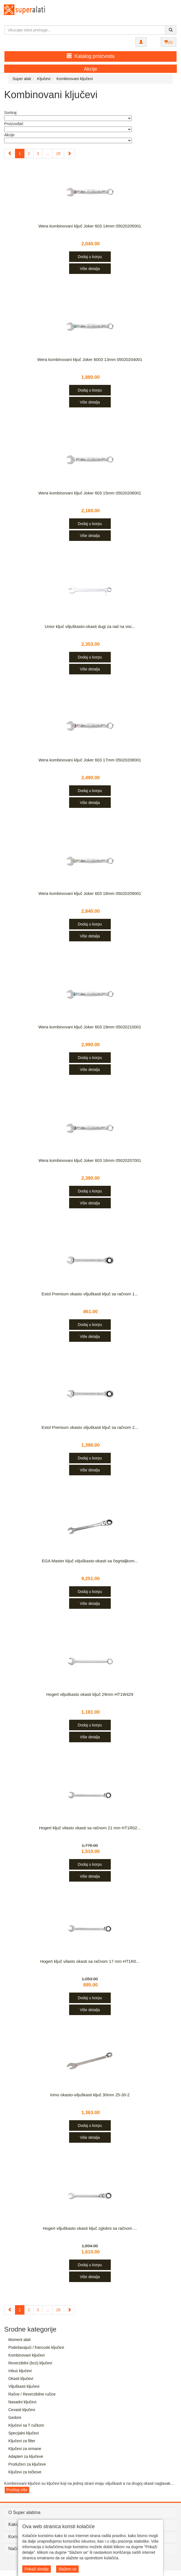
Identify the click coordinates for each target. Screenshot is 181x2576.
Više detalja (90, 268)
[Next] (69, 153)
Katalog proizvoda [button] (90, 56)
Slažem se (67, 2569)
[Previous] (9, 153)
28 (58, 153)
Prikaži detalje (36, 2569)
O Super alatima (24, 2512)
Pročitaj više (16, 2490)
